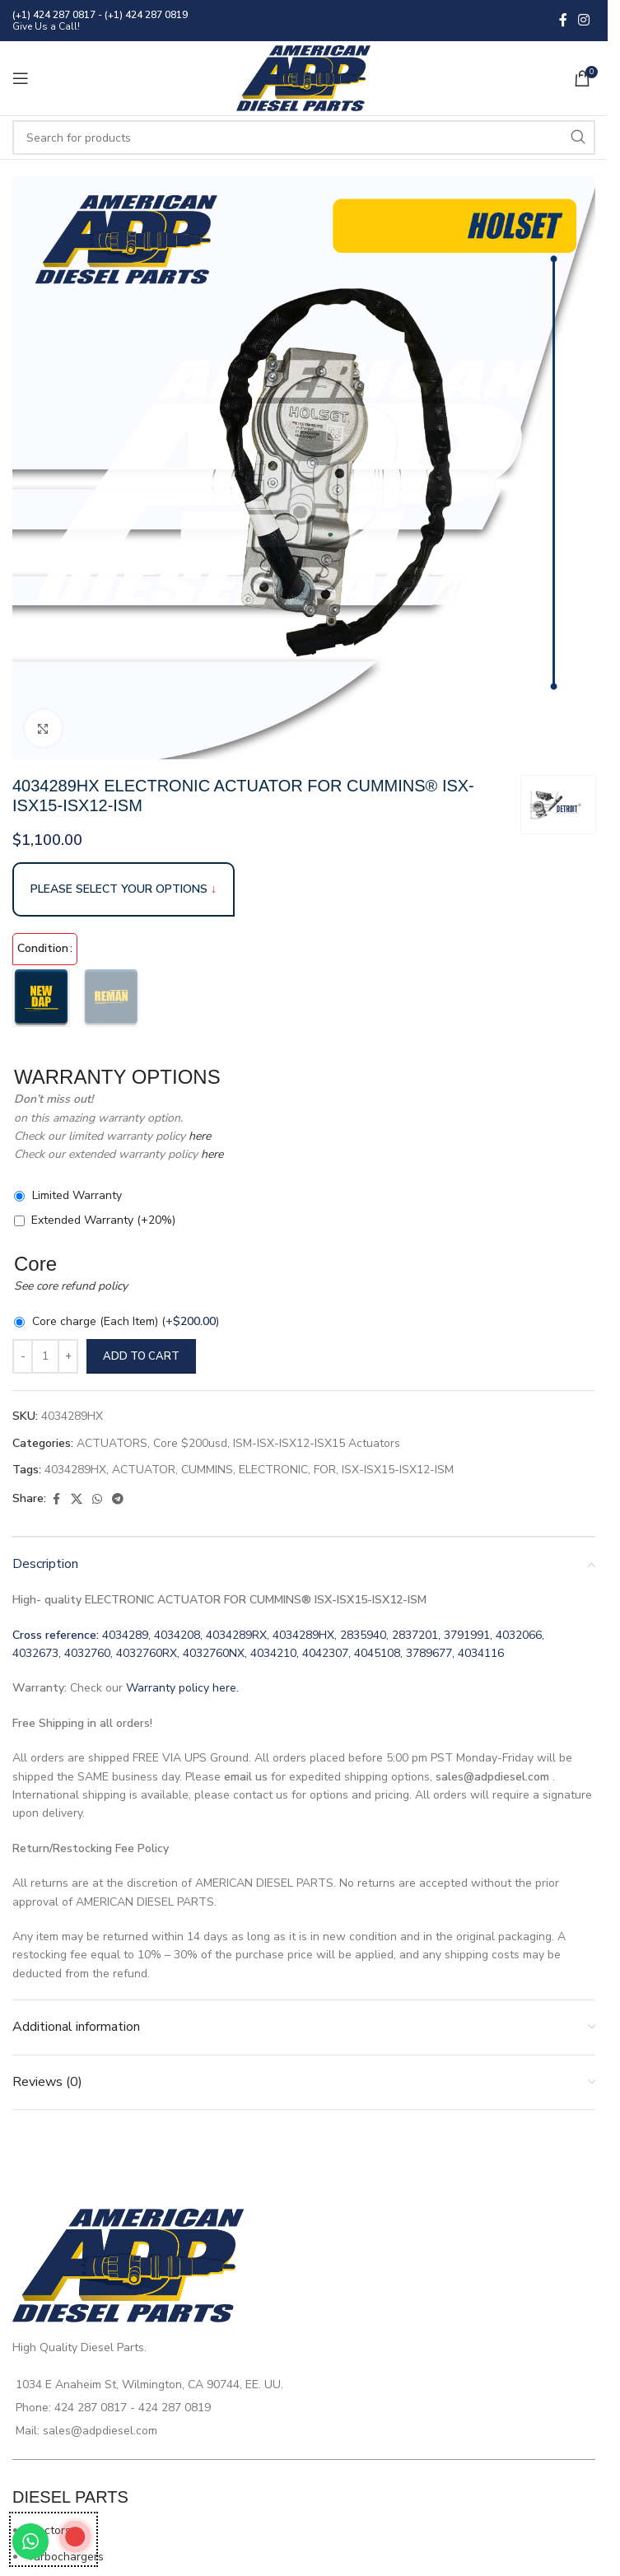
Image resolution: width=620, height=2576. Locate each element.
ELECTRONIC (273, 1469)
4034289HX (75, 1469)
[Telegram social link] (117, 1499)
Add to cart (141, 1356)
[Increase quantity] (68, 1356)
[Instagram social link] (584, 20)
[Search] (303, 137)
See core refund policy (71, 1286)
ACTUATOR (143, 1469)
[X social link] (76, 1499)
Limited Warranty (77, 1195)
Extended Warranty (103, 1220)
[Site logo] (304, 77)
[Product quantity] (45, 1356)
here (198, 1136)
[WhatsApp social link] (97, 1499)
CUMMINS (207, 1469)
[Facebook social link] (563, 20)
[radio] (41, 998)
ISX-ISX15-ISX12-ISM (398, 1469)
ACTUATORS (112, 1443)
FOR (325, 1469)
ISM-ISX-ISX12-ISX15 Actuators (316, 1443)
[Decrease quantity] (22, 1356)
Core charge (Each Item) (125, 1321)
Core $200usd (190, 1443)
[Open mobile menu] (20, 78)
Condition (42, 948)
